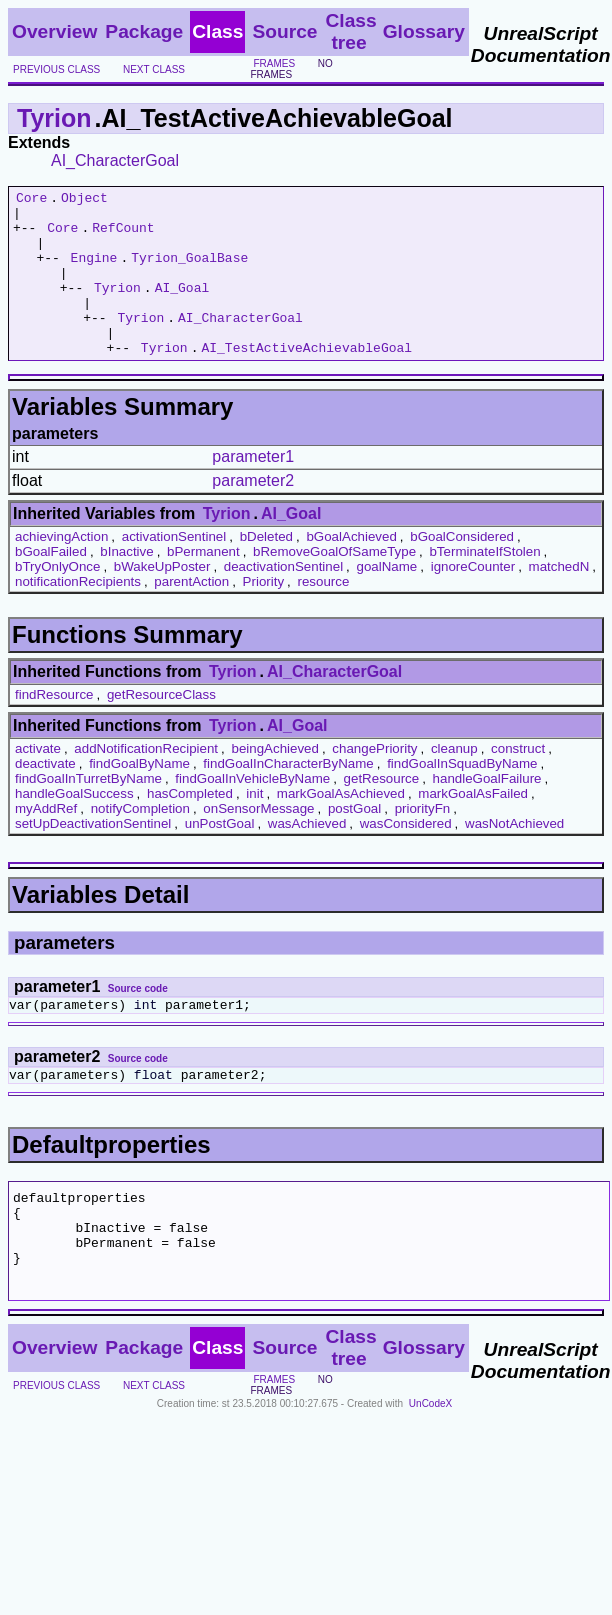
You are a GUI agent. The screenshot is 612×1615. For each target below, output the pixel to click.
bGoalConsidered (462, 569)
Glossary (424, 31)
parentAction (191, 614)
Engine (94, 272)
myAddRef (46, 841)
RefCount (123, 236)
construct (518, 781)
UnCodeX (430, 1463)
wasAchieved (307, 856)
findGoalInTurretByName (88, 811)
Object (84, 200)
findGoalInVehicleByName (252, 811)
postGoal (354, 841)
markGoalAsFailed (473, 826)
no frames (291, 69)
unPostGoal (220, 856)
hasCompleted (190, 826)
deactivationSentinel (283, 599)
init (254, 826)
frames (274, 63)
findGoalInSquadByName (462, 796)
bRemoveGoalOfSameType (334, 584)
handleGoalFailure (487, 811)
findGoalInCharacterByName (288, 796)
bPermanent (203, 584)
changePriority (374, 781)
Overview (54, 31)
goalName (387, 599)
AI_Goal (182, 308)
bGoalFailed (51, 584)
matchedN (559, 599)
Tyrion (54, 118)
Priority (263, 614)
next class (154, 69)
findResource (54, 727)
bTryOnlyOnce (57, 599)
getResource (382, 811)
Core (31, 200)
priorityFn (423, 841)
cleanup (454, 781)
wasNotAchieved (514, 856)
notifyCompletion (140, 841)
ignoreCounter (473, 599)
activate (38, 781)
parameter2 (253, 513)
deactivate (45, 796)
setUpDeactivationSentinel (93, 856)
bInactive (126, 584)
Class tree (350, 31)
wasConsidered (406, 856)
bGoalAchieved (351, 569)
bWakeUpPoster (162, 599)
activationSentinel (174, 569)
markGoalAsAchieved (341, 826)
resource (323, 614)
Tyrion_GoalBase (189, 272)
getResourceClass (161, 727)
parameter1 (253, 489)
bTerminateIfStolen (484, 584)
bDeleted (266, 569)
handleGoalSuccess (74, 826)
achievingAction (61, 569)
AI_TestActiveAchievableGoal (306, 380)
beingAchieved (274, 781)
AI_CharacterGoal (115, 160)
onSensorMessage (258, 841)
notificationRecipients (78, 614)
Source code (138, 1021)
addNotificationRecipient (146, 781)
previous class (56, 69)
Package (144, 31)
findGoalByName (139, 796)
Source (284, 31)
